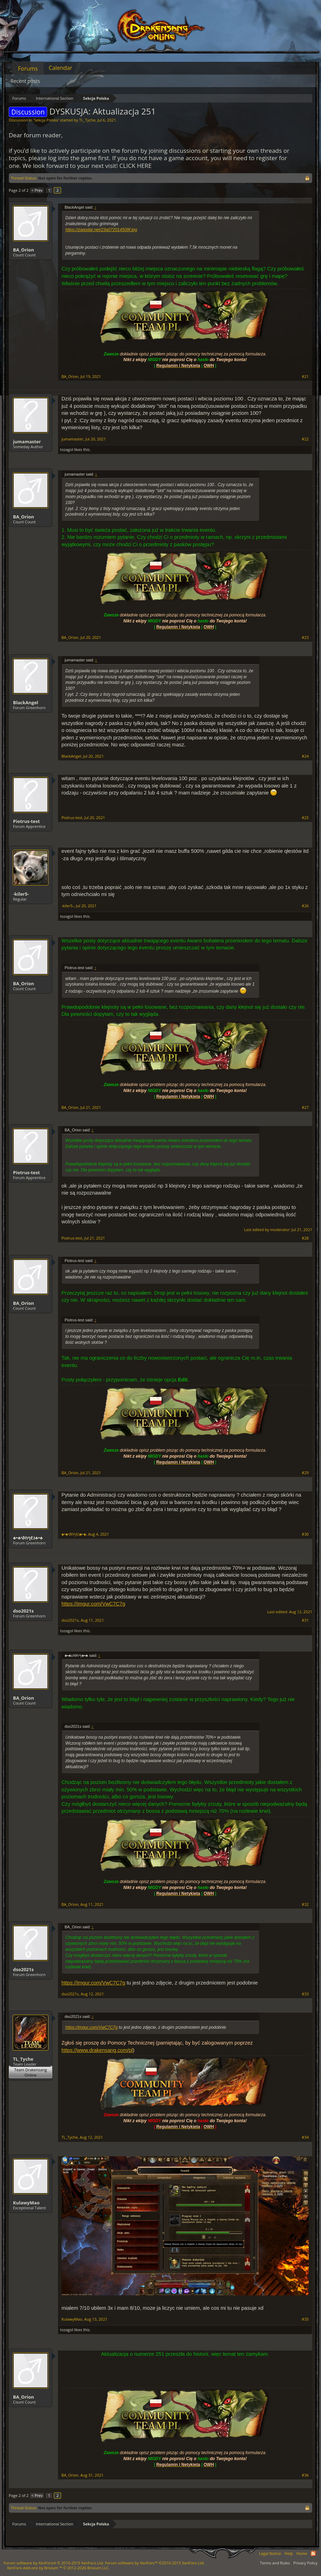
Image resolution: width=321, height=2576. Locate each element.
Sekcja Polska (46, 120)
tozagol (66, 449)
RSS (313, 2553)
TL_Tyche (87, 120)
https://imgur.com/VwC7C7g (93, 1604)
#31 (305, 1620)
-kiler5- (21, 894)
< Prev (36, 190)
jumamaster (27, 441)
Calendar (60, 68)
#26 (305, 905)
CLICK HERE (135, 166)
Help (288, 2553)
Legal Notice (270, 2553)
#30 (305, 1534)
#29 (305, 1472)
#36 (305, 2475)
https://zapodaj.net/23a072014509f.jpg (101, 229)
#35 (305, 2319)
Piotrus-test (26, 821)
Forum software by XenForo (54, 2562)
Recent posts (25, 81)
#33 (305, 1994)
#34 (305, 2137)
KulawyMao (26, 2202)
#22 (305, 439)
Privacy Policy (305, 2562)
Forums (28, 68)
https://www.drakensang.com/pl (97, 2050)
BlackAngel (25, 702)
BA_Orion (23, 250)
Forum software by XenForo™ (155, 2562)
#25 (305, 817)
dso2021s (23, 1611)
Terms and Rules (275, 2562)
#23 (305, 637)
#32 (305, 1904)
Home (301, 2553)
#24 (305, 756)
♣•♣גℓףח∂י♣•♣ (28, 1538)
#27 (305, 1107)
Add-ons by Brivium (58, 2567)
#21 (305, 376)
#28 (305, 1238)
